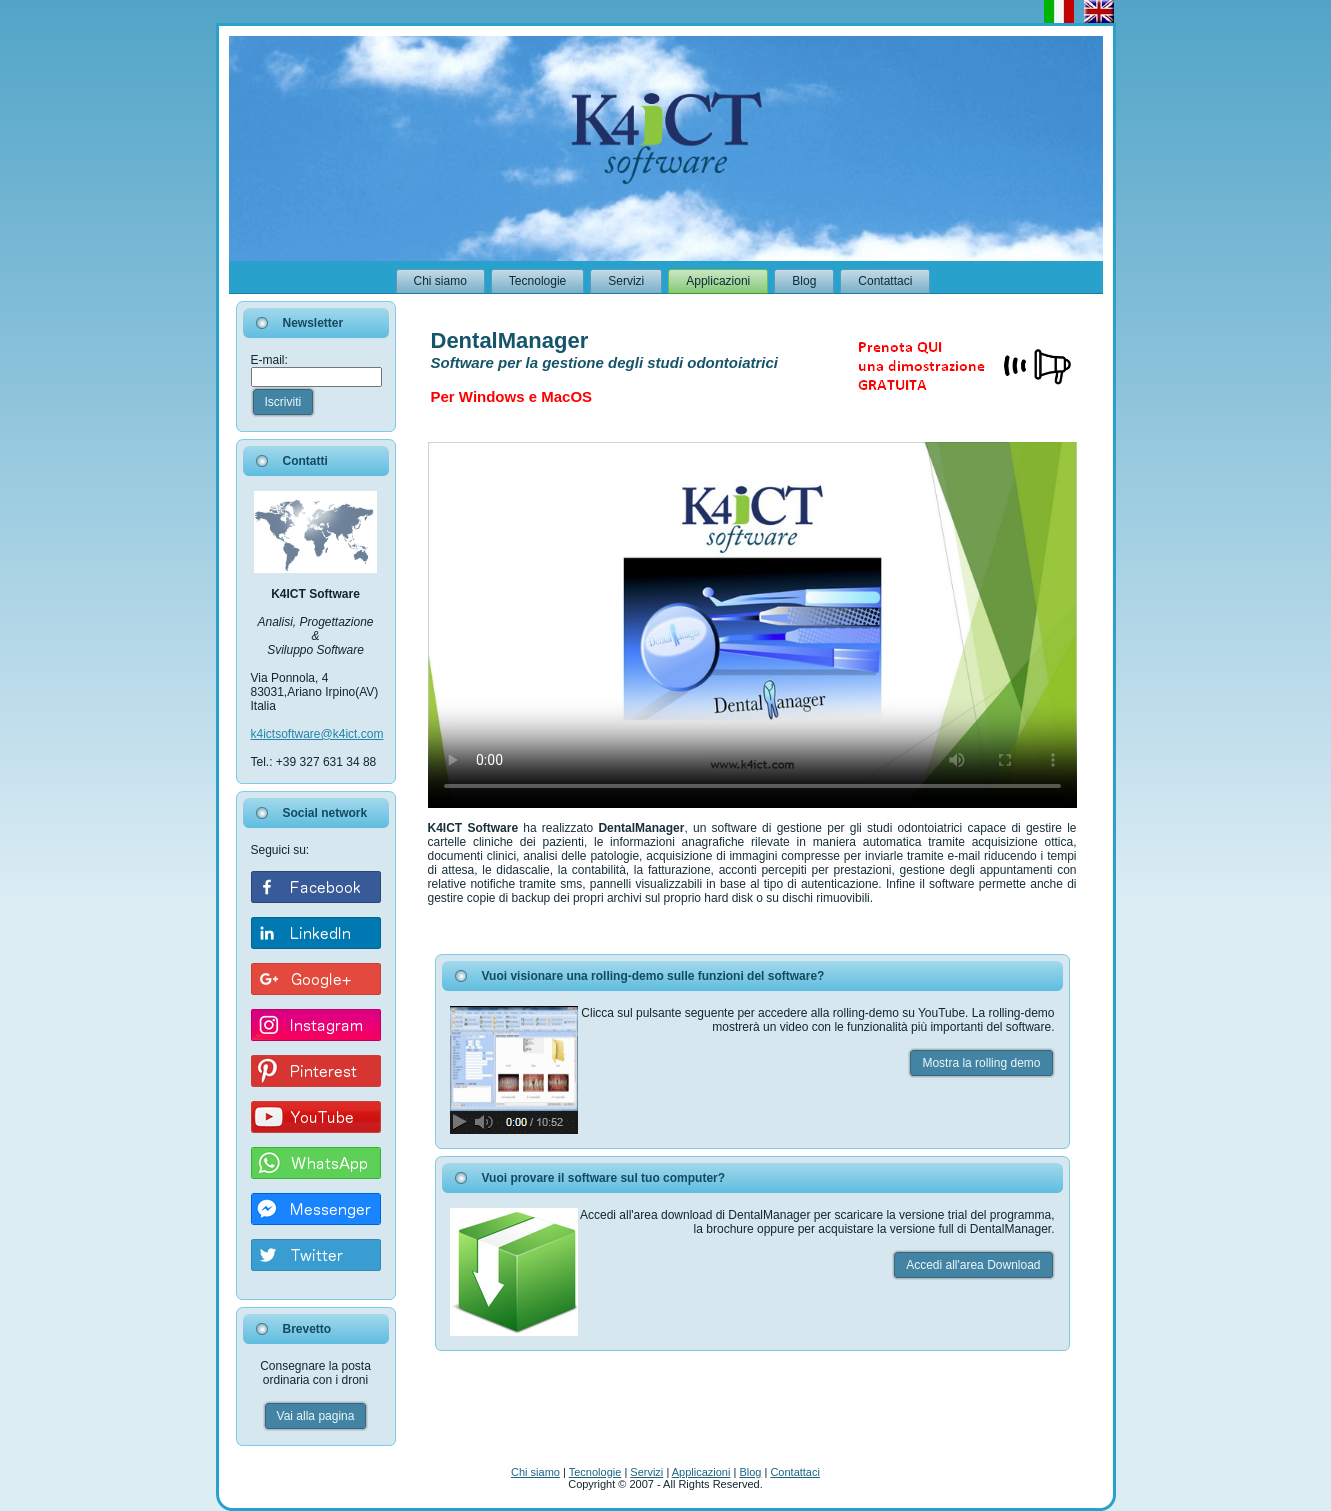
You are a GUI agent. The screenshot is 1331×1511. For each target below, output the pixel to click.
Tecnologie (595, 1472)
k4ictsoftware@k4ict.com (317, 734)
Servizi (646, 1472)
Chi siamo (535, 1472)
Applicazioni (701, 1472)
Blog (750, 1472)
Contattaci (795, 1472)
